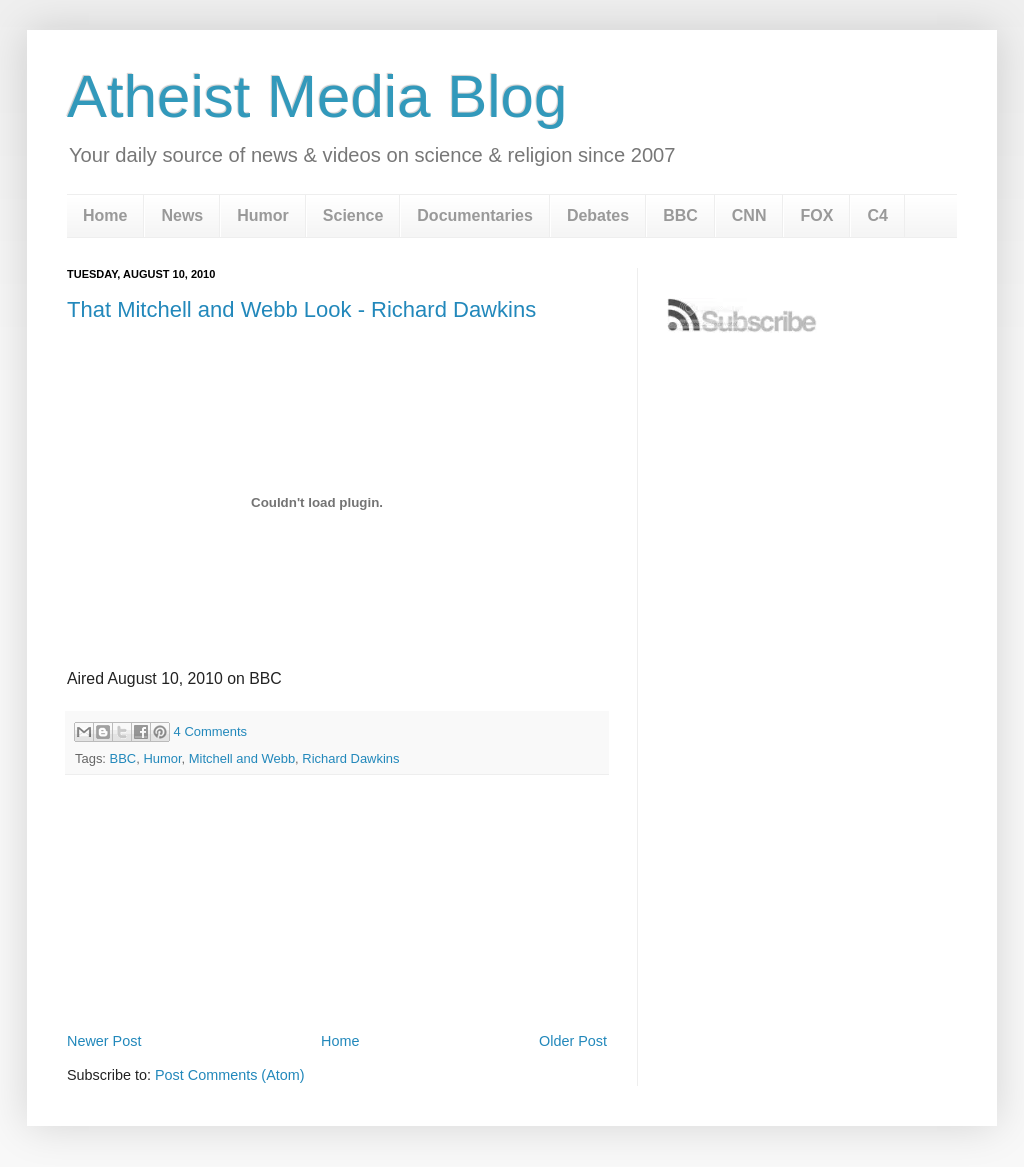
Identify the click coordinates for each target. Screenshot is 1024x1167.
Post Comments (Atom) (230, 1075)
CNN (749, 215)
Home (105, 215)
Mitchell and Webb (242, 758)
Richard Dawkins (350, 758)
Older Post (573, 1041)
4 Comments (210, 731)
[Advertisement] (337, 972)
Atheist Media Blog (317, 96)
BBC (680, 215)
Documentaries (475, 215)
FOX (816, 215)
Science (353, 215)
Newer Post (104, 1041)
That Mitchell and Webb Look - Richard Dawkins (301, 309)
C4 (877, 215)
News (182, 215)
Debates (598, 215)
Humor (263, 215)
